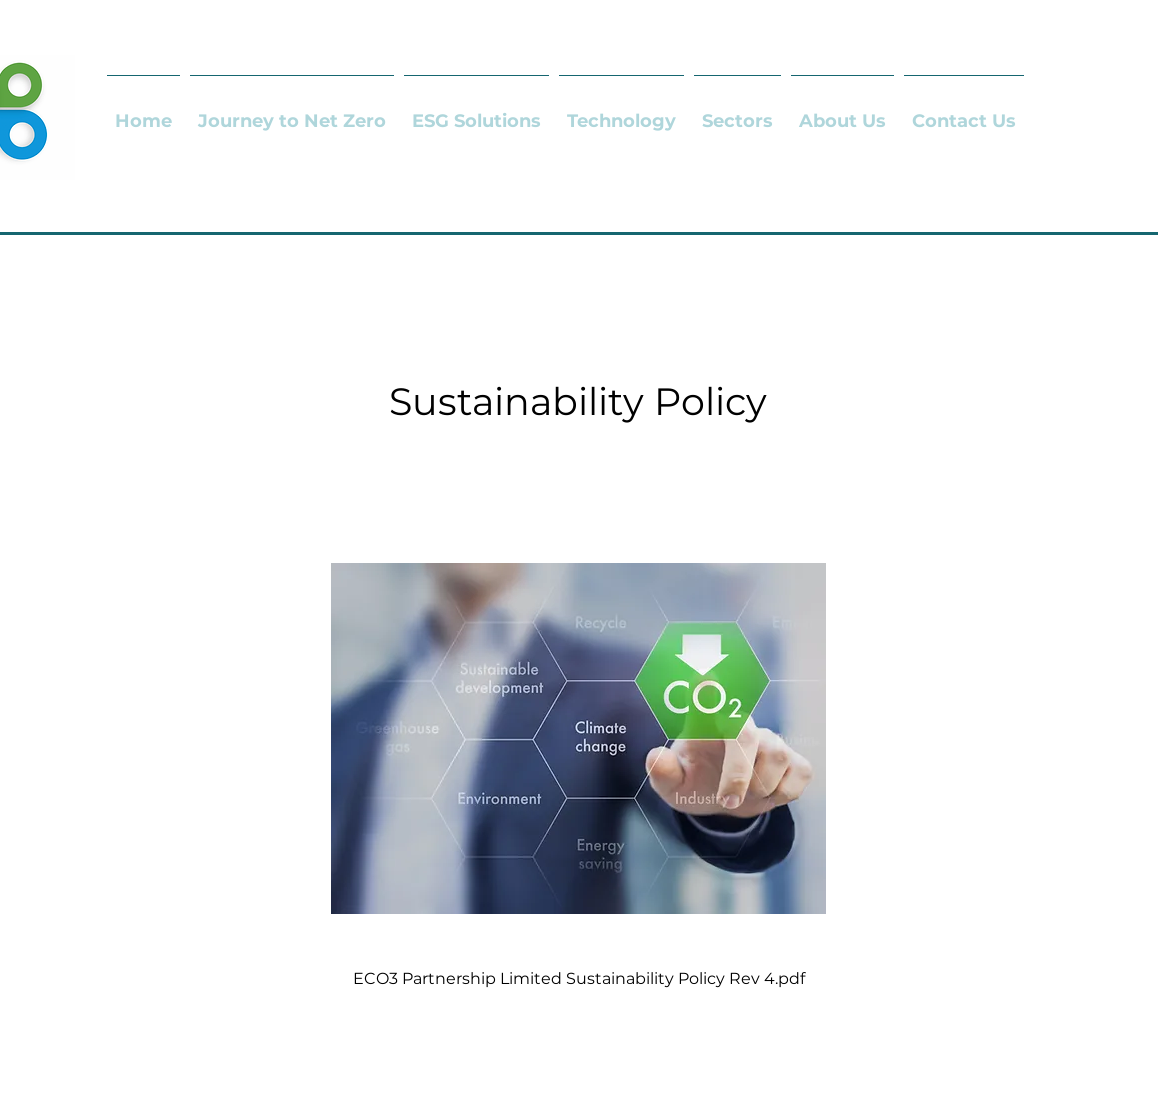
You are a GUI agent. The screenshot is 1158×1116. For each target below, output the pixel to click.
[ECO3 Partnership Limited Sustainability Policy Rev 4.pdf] (578, 752)
